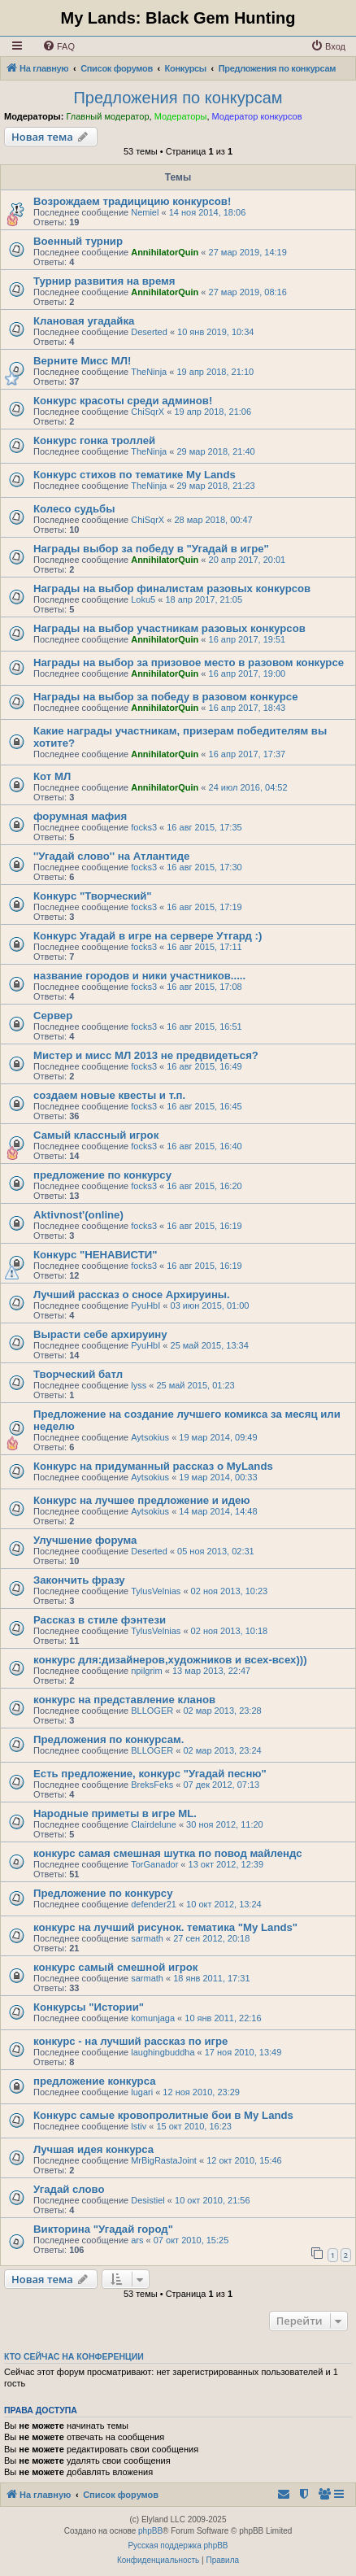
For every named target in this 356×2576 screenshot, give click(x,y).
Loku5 (143, 599)
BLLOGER (152, 1710)
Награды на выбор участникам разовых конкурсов (169, 628)
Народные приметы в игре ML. (115, 1813)
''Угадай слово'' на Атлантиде (111, 856)
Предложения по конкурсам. (108, 1739)
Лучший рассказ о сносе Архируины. (131, 1294)
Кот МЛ (52, 776)
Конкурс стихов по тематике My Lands (134, 475)
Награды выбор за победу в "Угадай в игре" (151, 549)
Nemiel (144, 212)
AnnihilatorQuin (164, 252)
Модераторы (180, 116)
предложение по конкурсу (102, 1175)
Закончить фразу (79, 1580)
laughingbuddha (162, 2052)
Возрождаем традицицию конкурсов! (132, 201)
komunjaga (153, 2018)
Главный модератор (107, 116)
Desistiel (148, 2200)
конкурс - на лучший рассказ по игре (130, 2041)
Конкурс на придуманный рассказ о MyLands (153, 1466)
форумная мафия (80, 816)
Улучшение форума (85, 1540)
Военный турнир (78, 241)
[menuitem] (58, 46)
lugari (142, 2092)
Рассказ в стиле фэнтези (99, 1620)
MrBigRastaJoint (164, 2160)
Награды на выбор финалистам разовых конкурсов (171, 588)
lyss (138, 1385)
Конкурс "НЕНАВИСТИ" (95, 1255)
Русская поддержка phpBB (178, 2545)
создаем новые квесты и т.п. (109, 1095)
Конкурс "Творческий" (92, 896)
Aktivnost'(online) (78, 1215)
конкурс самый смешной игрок (115, 1967)
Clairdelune (153, 1824)
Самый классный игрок (95, 1135)
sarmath (147, 1938)
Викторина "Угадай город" (103, 2229)
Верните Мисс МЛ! (82, 361)
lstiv (138, 2126)
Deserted (149, 332)
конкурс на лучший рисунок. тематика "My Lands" (165, 1927)
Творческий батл (78, 1374)
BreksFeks (152, 1784)
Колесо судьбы (74, 509)
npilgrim (147, 1671)
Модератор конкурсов (257, 116)
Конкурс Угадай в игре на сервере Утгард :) (147, 936)
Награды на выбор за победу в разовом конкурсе (165, 697)
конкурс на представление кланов (124, 1699)
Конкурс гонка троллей (94, 440)
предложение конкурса (94, 2081)
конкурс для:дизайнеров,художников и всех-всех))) (170, 1660)
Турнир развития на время (104, 281)
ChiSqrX (147, 411)
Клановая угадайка (83, 321)
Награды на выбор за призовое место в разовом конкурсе (188, 662)
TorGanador (154, 1864)
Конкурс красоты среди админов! (122, 400)
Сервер (52, 1015)
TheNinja (149, 372)
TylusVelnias (155, 1591)
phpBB (150, 2530)
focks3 (144, 827)
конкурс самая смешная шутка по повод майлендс (167, 1853)
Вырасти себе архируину (100, 1334)
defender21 (153, 1904)
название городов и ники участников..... (139, 976)
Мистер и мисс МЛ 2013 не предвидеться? (145, 1055)
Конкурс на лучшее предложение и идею (141, 1500)
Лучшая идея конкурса (93, 2149)
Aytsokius (150, 1437)
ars (137, 2240)
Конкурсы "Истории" (88, 2007)
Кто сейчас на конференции (74, 2356)
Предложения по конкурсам (177, 98)
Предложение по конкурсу (103, 1893)
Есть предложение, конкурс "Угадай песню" (150, 1773)
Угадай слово (69, 2189)
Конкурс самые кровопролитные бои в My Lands (163, 2115)
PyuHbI (145, 1305)
